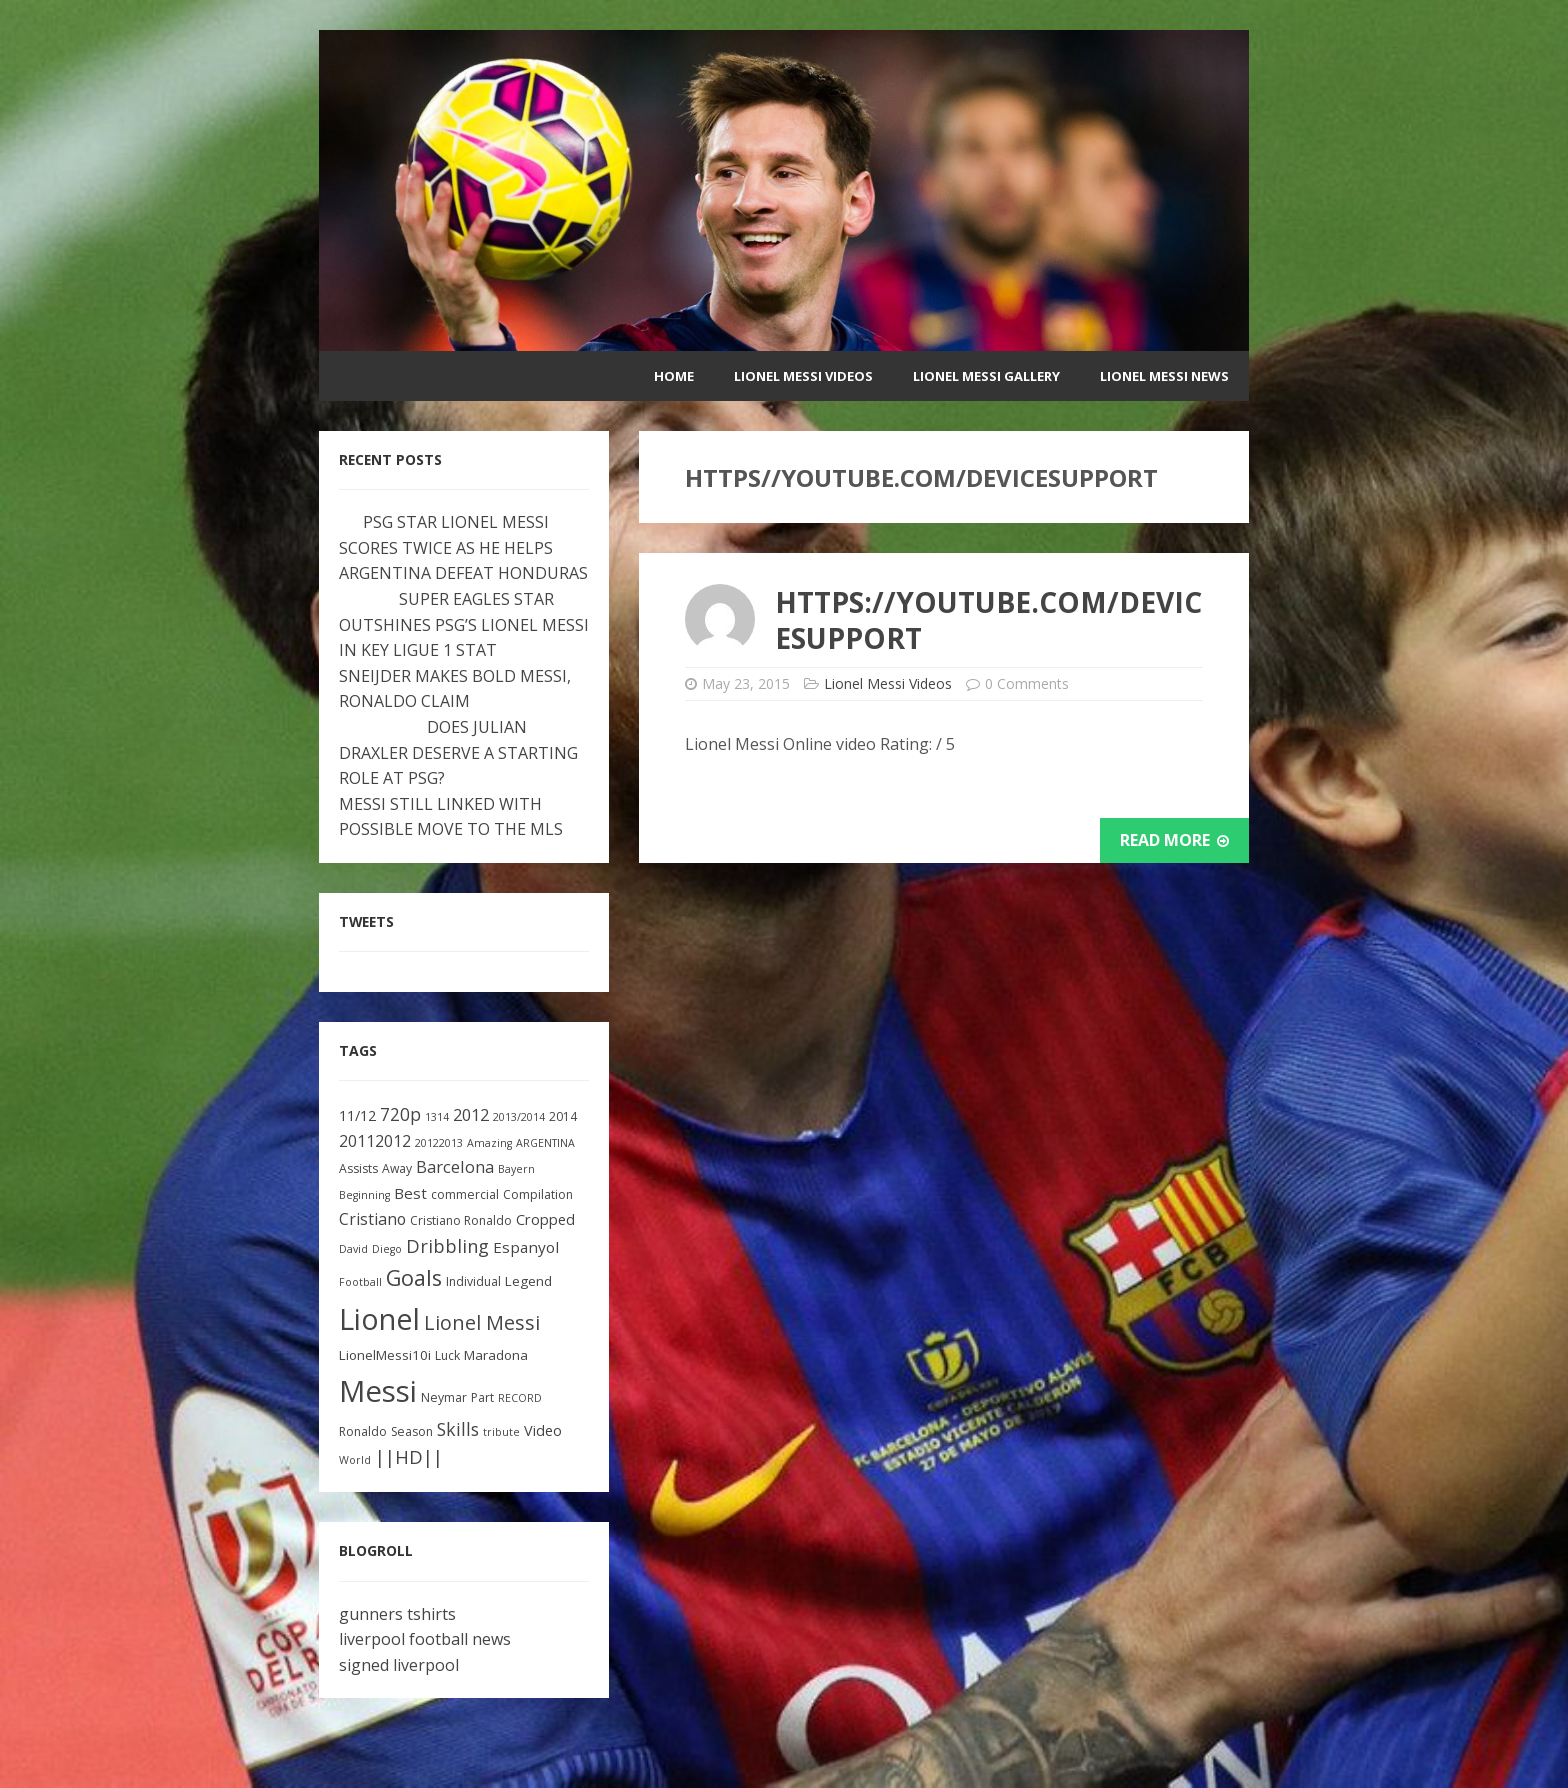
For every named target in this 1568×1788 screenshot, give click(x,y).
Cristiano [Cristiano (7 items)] (372, 1219)
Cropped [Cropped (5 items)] (545, 1219)
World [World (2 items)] (355, 1460)
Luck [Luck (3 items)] (447, 1355)
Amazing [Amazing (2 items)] (489, 1143)
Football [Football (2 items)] (360, 1282)
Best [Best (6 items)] (410, 1193)
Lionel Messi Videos (803, 376)
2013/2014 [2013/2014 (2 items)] (519, 1117)
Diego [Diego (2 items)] (387, 1249)
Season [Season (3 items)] (412, 1431)
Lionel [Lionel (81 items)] (379, 1318)
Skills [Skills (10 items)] (458, 1429)
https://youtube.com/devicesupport (988, 620)
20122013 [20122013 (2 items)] (439, 1143)
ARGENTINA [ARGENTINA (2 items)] (545, 1143)
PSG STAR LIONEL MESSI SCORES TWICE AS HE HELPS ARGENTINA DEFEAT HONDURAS (463, 547)
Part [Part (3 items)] (482, 1397)
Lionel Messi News (1164, 376)
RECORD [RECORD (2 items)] (520, 1398)
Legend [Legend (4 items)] (528, 1281)
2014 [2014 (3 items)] (563, 1116)
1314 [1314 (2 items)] (437, 1117)
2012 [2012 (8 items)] (471, 1114)
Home (674, 376)
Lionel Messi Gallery (986, 376)
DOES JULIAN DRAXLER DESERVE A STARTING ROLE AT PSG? (458, 752)
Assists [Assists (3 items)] (358, 1168)
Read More (1174, 840)
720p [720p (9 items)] (400, 1114)
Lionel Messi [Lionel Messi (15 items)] (482, 1322)
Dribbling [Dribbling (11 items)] (447, 1246)
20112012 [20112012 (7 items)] (375, 1141)
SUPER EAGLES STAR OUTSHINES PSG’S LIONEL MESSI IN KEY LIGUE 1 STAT (464, 624)
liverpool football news (425, 1639)
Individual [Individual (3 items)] (473, 1281)
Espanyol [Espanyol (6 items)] (526, 1247)
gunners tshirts (397, 1614)
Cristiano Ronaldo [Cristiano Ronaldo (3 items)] (461, 1220)
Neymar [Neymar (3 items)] (444, 1397)
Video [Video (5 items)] (543, 1430)
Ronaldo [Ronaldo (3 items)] (363, 1431)
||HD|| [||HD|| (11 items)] (409, 1457)
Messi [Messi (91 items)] (378, 1391)
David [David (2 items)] (353, 1249)
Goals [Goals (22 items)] (414, 1277)
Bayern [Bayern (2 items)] (516, 1169)
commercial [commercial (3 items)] (465, 1194)
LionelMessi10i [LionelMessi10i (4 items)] (385, 1355)
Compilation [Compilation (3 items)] (538, 1194)
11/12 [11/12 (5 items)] (357, 1115)
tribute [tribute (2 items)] (501, 1432)
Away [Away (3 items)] (397, 1168)
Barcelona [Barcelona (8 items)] (455, 1166)
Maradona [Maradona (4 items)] (496, 1355)
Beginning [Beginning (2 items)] (364, 1195)
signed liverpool (399, 1665)
